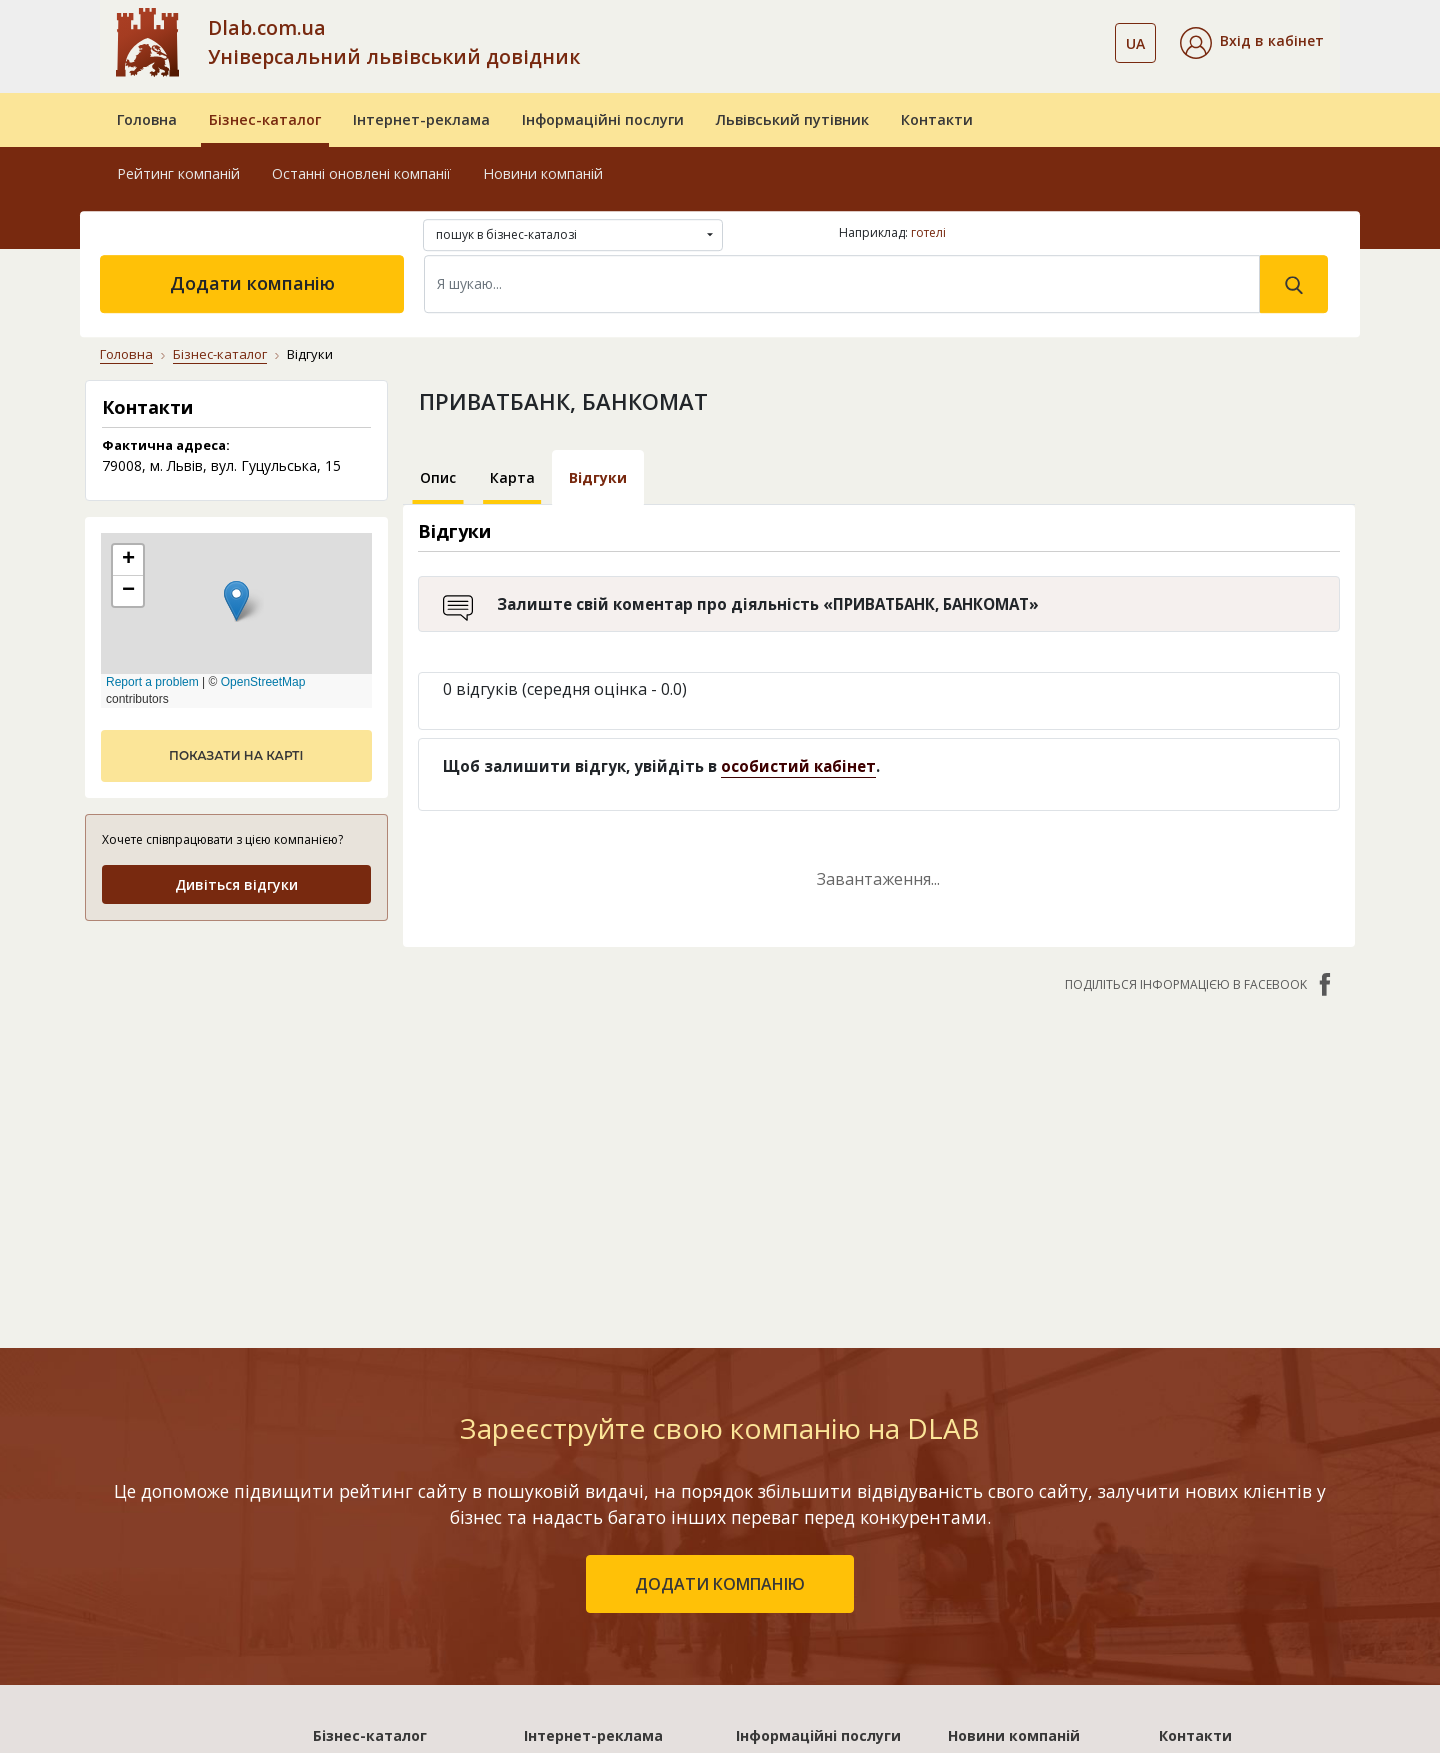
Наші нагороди (1212, 1550)
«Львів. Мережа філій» (603, 1521)
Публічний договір (1224, 1521)
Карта (512, 477)
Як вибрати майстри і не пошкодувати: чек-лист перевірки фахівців (1035, 1513)
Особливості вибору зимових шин (1020, 1666)
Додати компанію (252, 283)
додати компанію (720, 1304)
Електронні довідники (814, 1521)
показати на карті (236, 755)
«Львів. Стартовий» (594, 1492)
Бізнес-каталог (265, 119)
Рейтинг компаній (178, 173)
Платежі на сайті (1219, 1637)
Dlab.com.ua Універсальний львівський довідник (394, 42)
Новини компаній (543, 173)
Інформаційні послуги (603, 119)
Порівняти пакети (588, 1637)
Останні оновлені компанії (361, 173)
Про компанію (1209, 1492)
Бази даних (775, 1492)
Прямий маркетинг (803, 1579)
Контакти (937, 119)
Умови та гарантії (1222, 1579)
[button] (1252, 43)
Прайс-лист (1199, 1608)
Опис (438, 477)
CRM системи (782, 1550)
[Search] (842, 284)
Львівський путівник (792, 119)
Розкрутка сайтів (797, 1637)
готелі (928, 232)
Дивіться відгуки (236, 884)
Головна (147, 119)
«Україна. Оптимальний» (612, 1579)
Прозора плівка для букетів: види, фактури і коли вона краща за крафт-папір (1034, 1595)
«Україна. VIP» (573, 1608)
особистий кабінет (798, 766)
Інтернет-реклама (421, 119)
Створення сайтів (799, 1608)
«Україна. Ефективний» (606, 1550)
